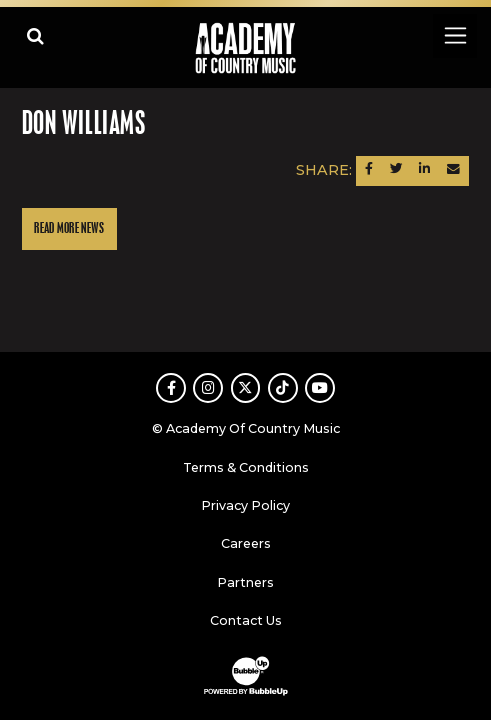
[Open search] (35, 35)
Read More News (69, 228)
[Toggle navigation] (454, 35)
